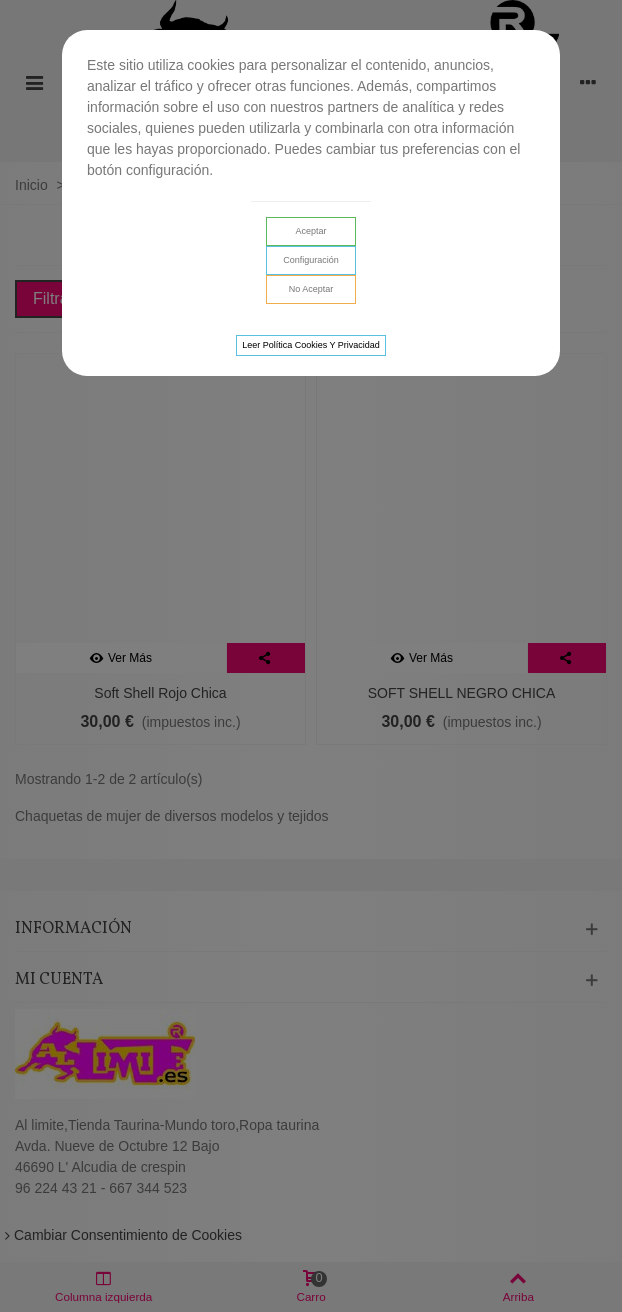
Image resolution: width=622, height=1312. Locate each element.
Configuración (311, 260)
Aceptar (310, 231)
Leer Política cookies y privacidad (311, 345)
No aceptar (311, 289)
